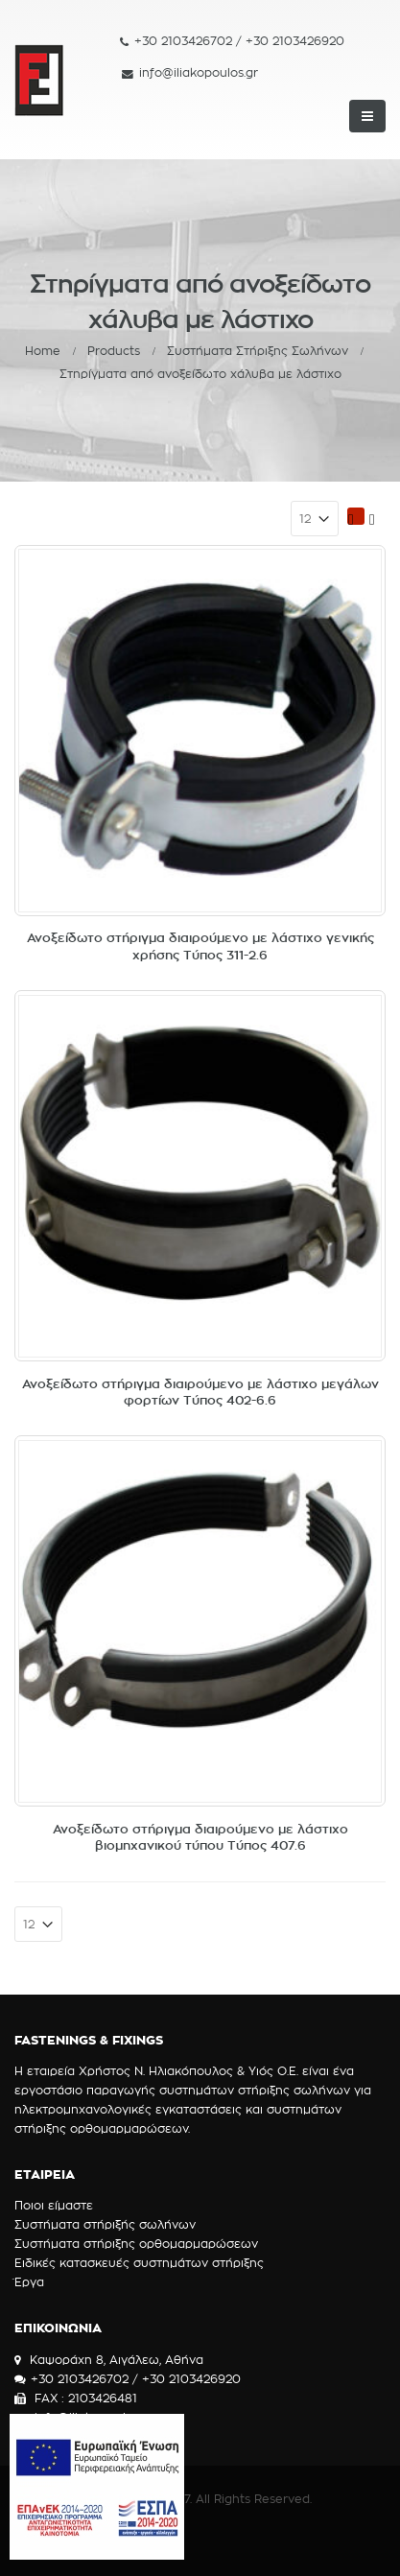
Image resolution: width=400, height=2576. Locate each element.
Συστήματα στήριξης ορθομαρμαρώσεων (136, 2243)
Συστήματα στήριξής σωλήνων (105, 2224)
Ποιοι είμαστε (53, 2205)
